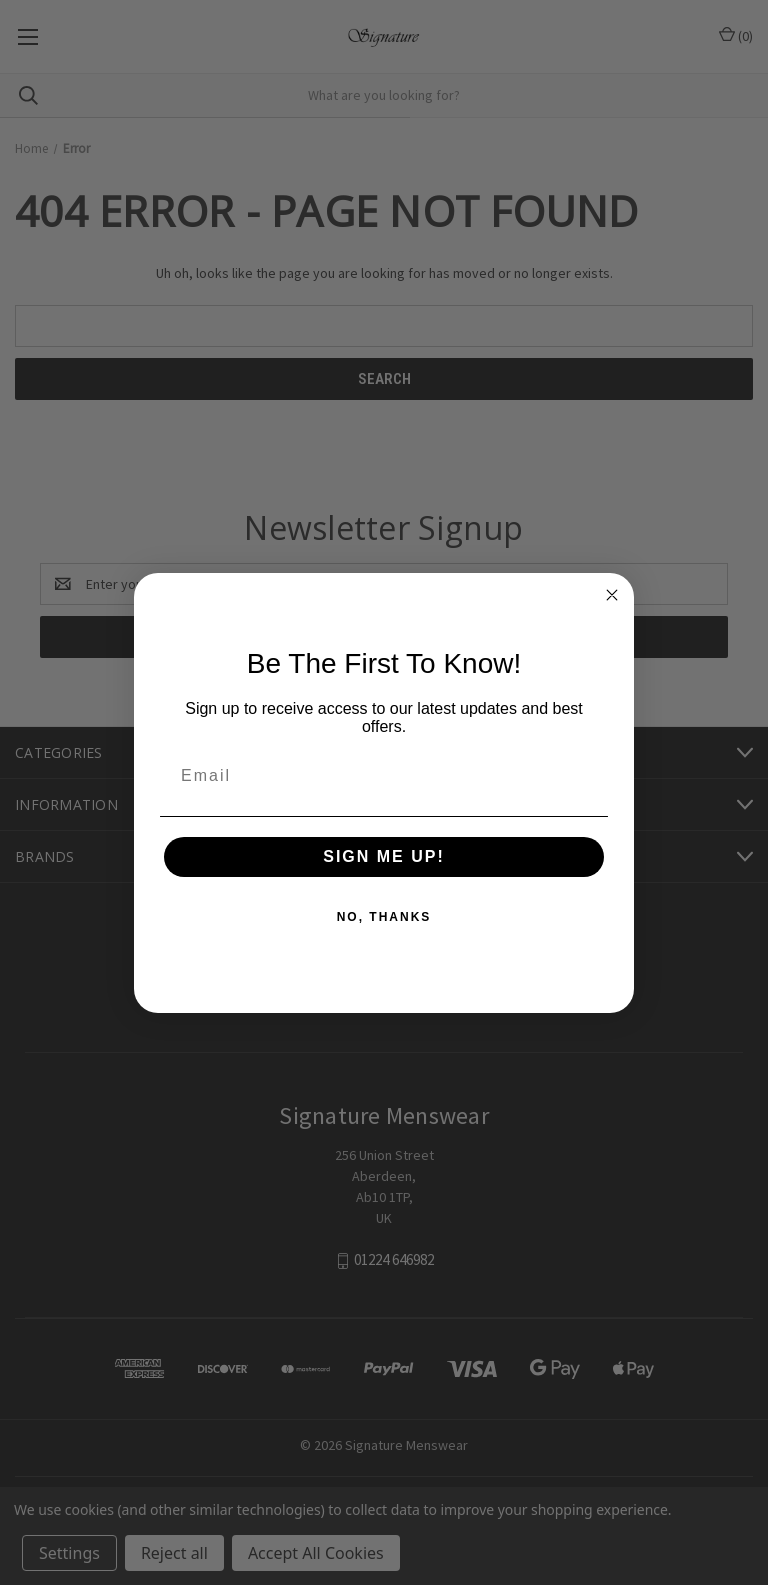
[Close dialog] (612, 595)
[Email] (384, 776)
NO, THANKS (384, 917)
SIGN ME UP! (384, 856)
